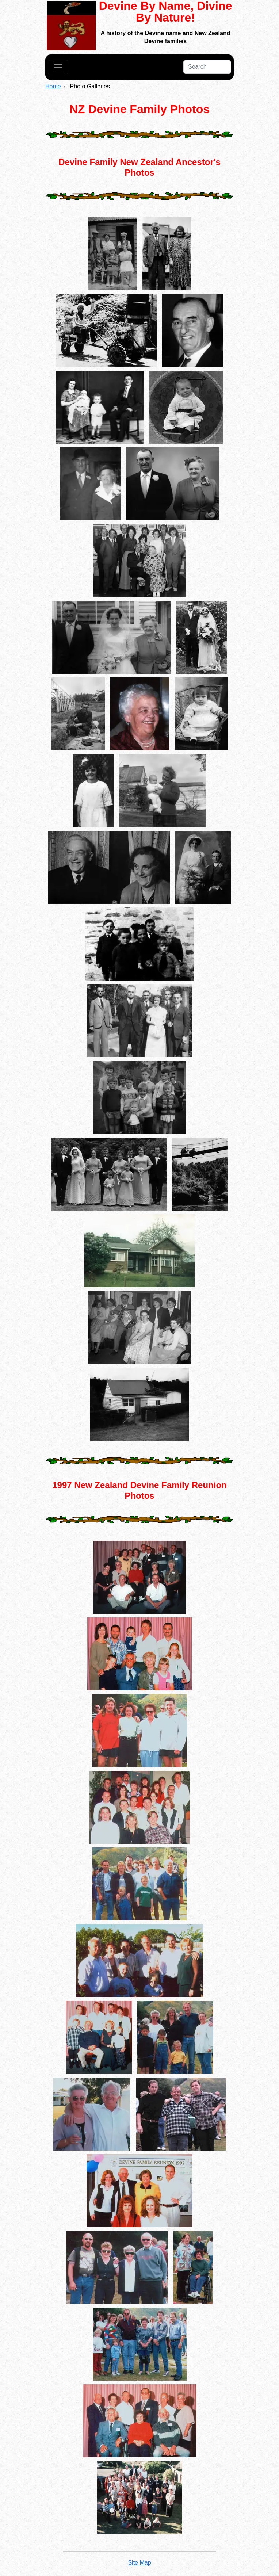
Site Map (139, 2563)
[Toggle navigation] (58, 67)
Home (53, 86)
